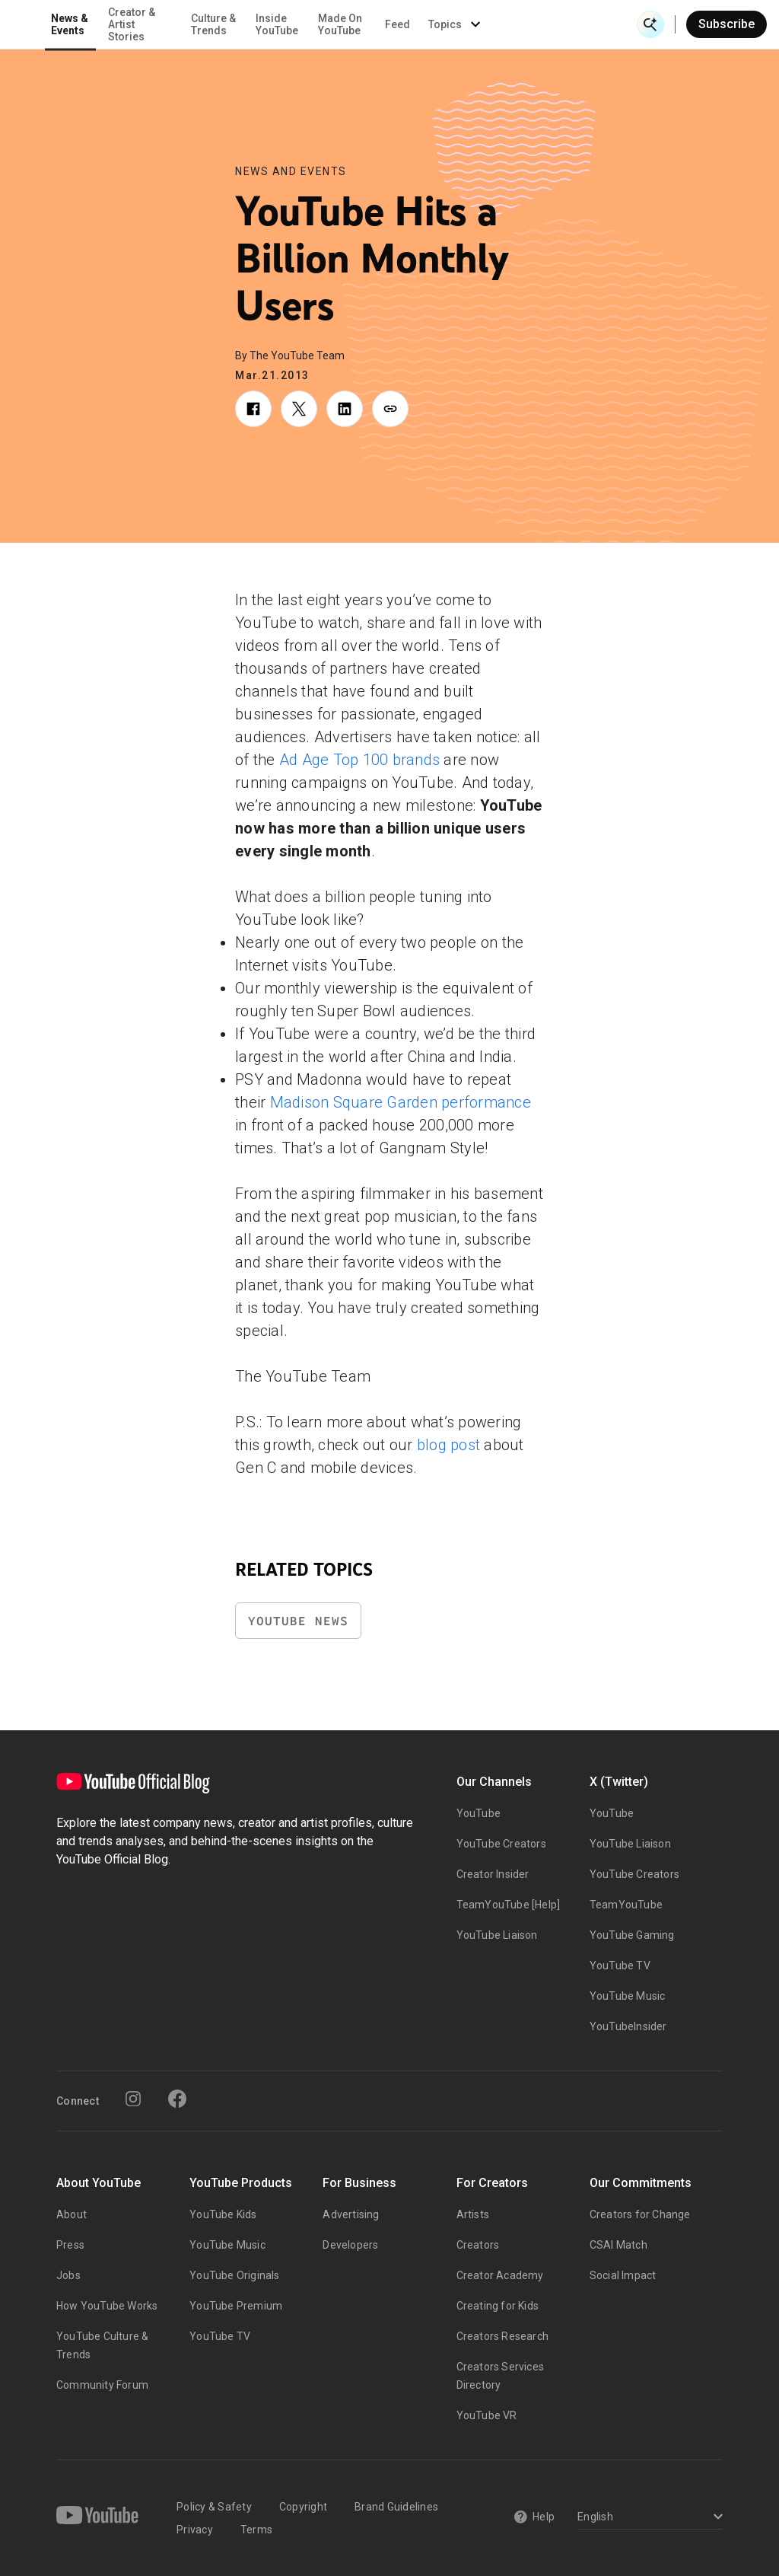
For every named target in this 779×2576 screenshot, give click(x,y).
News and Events (291, 171)
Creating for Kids (497, 2306)
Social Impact (623, 2275)
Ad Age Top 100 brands (359, 760)
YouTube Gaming (632, 1935)
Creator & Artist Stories (274, 24)
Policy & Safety (214, 2507)
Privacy (194, 2529)
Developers (350, 2245)
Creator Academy (500, 2275)
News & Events (212, 24)
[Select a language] (647, 2518)
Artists (472, 2214)
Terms (256, 2529)
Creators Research (502, 2336)
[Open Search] (650, 24)
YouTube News (298, 1621)
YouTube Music (628, 1996)
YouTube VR (486, 2415)
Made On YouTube (483, 24)
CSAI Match (618, 2245)
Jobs (68, 2275)
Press (70, 2245)
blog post (448, 1445)
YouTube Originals (234, 2275)
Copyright (303, 2507)
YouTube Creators (501, 1844)
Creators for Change (640, 2214)
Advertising (351, 2214)
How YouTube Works (106, 2306)
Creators (478, 2245)
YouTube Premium (235, 2306)
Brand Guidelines (396, 2507)
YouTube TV (620, 1965)
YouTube (478, 1813)
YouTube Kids (222, 2214)
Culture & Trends (356, 24)
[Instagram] (133, 2099)
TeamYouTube (626, 1905)
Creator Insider (492, 1874)
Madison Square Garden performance (400, 1102)
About (71, 2214)
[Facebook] (177, 2099)
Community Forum (102, 2385)
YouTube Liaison (497, 1935)
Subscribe (726, 24)
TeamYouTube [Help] (508, 1905)
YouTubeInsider (628, 2026)
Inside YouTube (420, 24)
